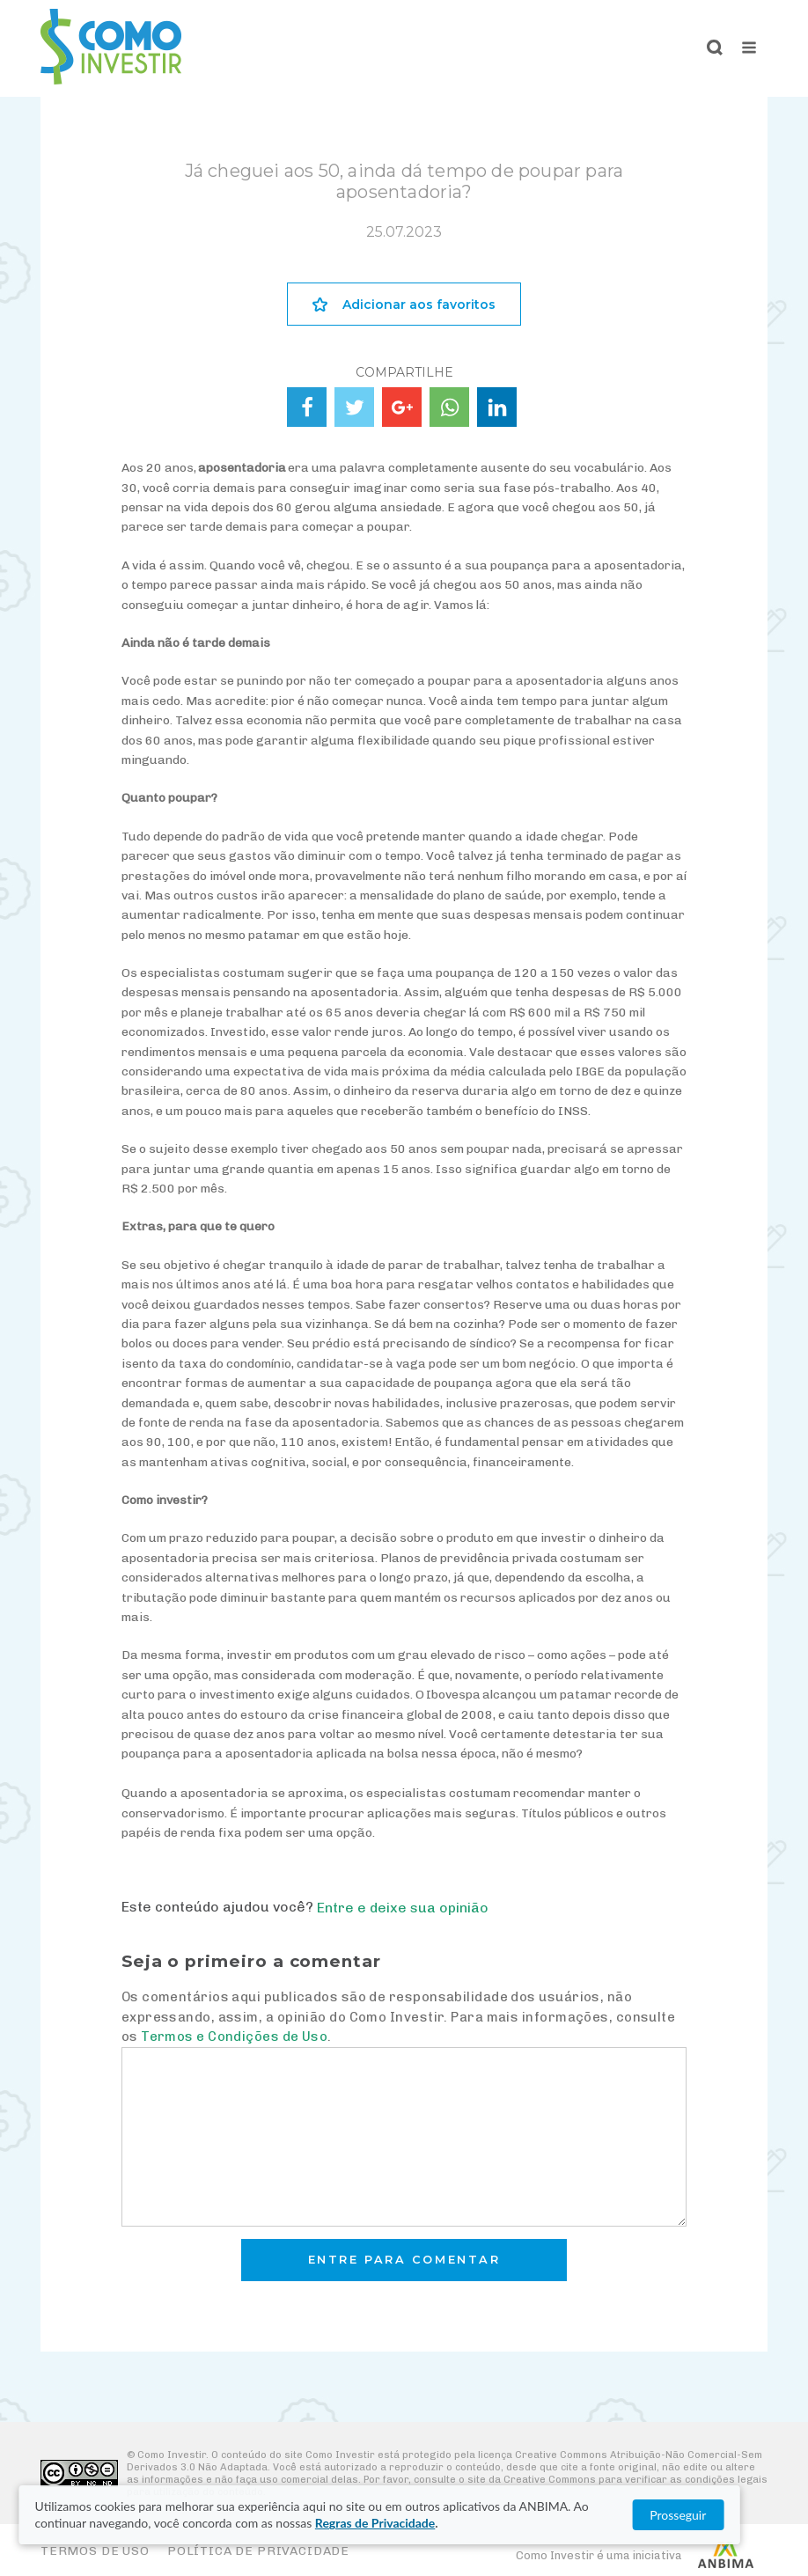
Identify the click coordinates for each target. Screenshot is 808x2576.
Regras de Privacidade (321, 2522)
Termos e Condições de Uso (234, 2036)
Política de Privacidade (258, 2550)
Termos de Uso (95, 2550)
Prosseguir (726, 2514)
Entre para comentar (404, 2259)
